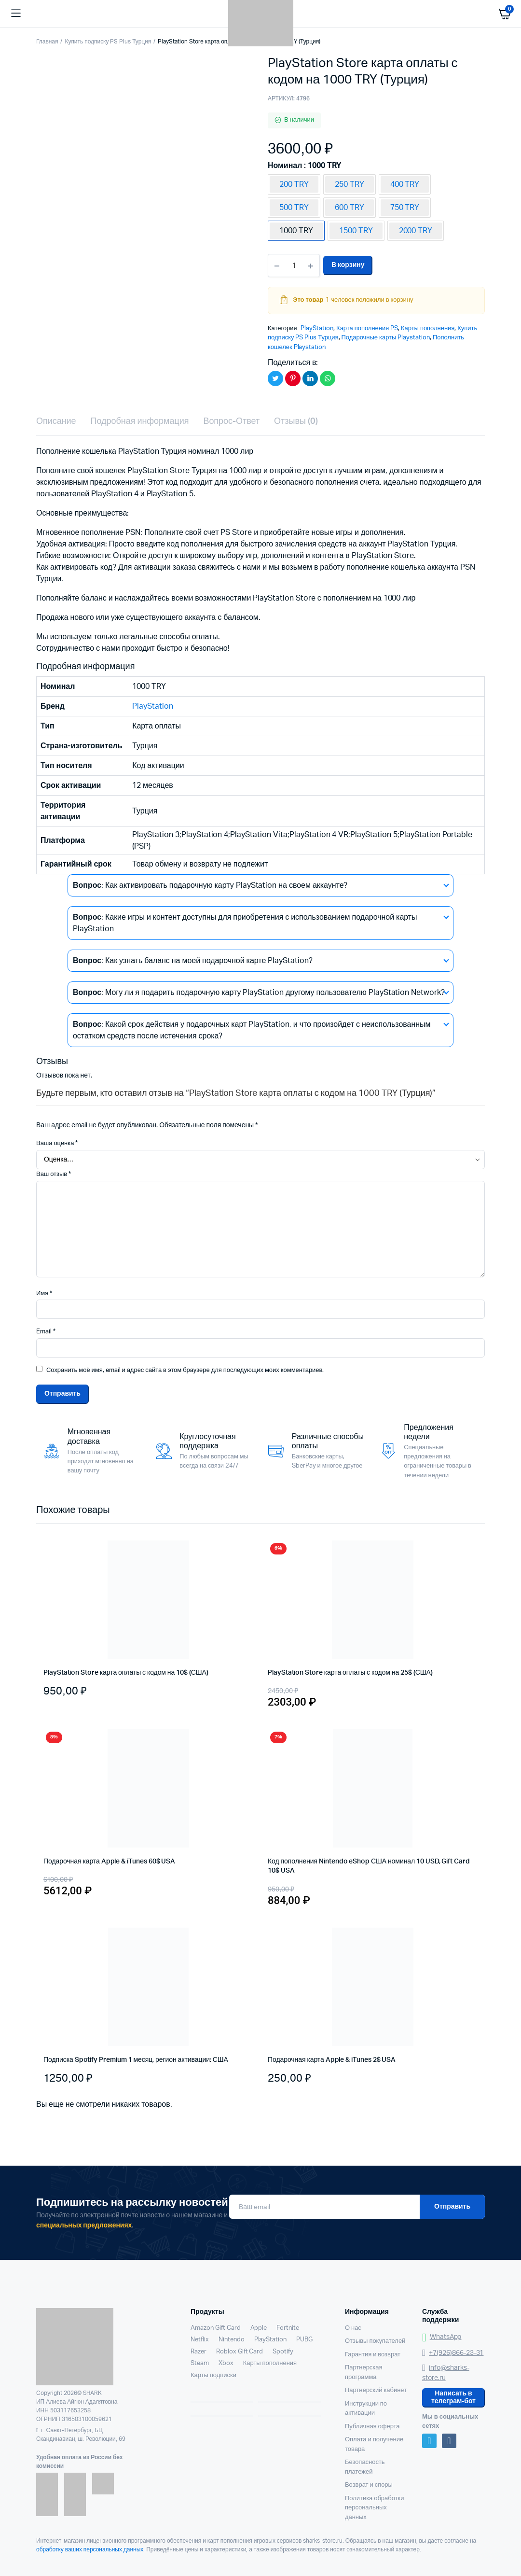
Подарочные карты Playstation (386, 338)
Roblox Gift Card (239, 2352)
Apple (258, 2328)
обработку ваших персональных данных (89, 2549)
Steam (200, 2363)
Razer (198, 2352)
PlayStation (317, 328)
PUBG (304, 2340)
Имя (44, 1293)
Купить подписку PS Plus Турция (108, 41)
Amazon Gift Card (216, 2328)
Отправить (452, 2206)
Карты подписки (213, 2375)
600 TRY (349, 207)
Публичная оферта (372, 2426)
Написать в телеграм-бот (453, 2397)
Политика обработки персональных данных (374, 2507)
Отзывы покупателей (375, 2341)
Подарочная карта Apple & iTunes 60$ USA (109, 1861)
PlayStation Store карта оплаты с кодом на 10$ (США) (125, 1672)
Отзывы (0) (296, 421)
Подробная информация (140, 421)
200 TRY (294, 184)
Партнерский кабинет (376, 2390)
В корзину (347, 265)
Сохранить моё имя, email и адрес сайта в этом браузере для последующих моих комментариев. (185, 1370)
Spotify (283, 2352)
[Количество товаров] (294, 265)
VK (449, 2441)
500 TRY (294, 207)
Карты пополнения (427, 328)
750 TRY (405, 207)
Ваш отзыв (53, 1174)
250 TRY (349, 184)
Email (45, 1332)
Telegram (429, 2441)
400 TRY (405, 184)
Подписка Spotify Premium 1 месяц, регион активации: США (135, 2060)
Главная (47, 41)
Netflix (200, 2340)
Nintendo (232, 2340)
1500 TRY (356, 231)
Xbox (226, 2363)
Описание (56, 421)
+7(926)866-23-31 (453, 2353)
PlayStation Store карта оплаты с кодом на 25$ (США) (350, 1672)
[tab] (56, 421)
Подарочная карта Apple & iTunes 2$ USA (332, 2060)
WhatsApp (442, 2337)
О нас (353, 2328)
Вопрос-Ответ (231, 421)
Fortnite (287, 2328)
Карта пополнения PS (367, 328)
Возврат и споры (369, 2485)
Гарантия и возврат (372, 2355)
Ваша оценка (57, 1143)
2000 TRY (416, 231)
